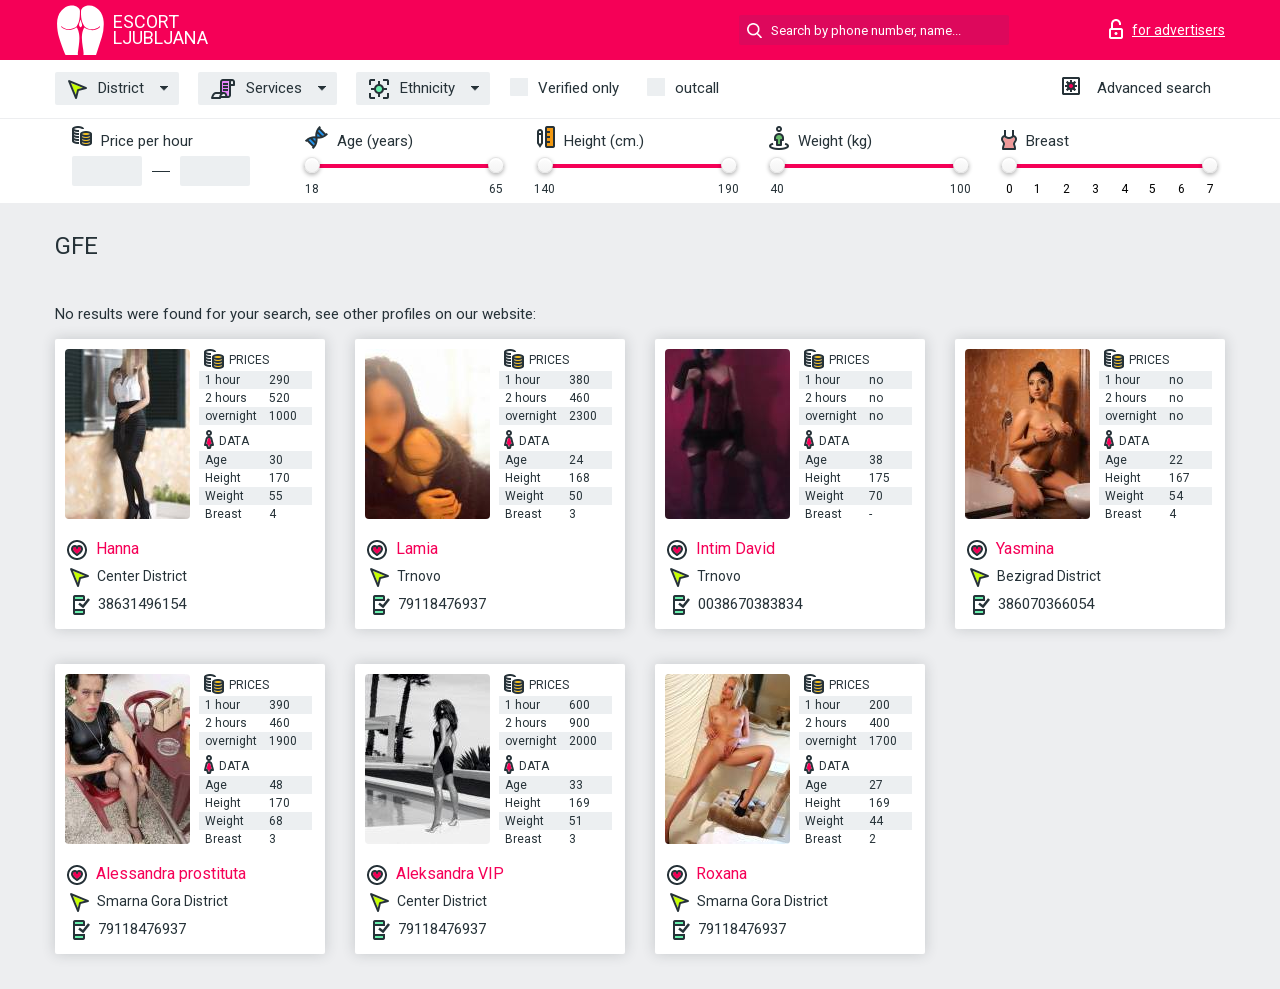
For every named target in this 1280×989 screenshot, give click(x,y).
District (106, 89)
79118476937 (442, 604)
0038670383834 (750, 604)
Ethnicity (412, 89)
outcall (697, 88)
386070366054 (1046, 604)
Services (256, 89)
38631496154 (142, 604)
